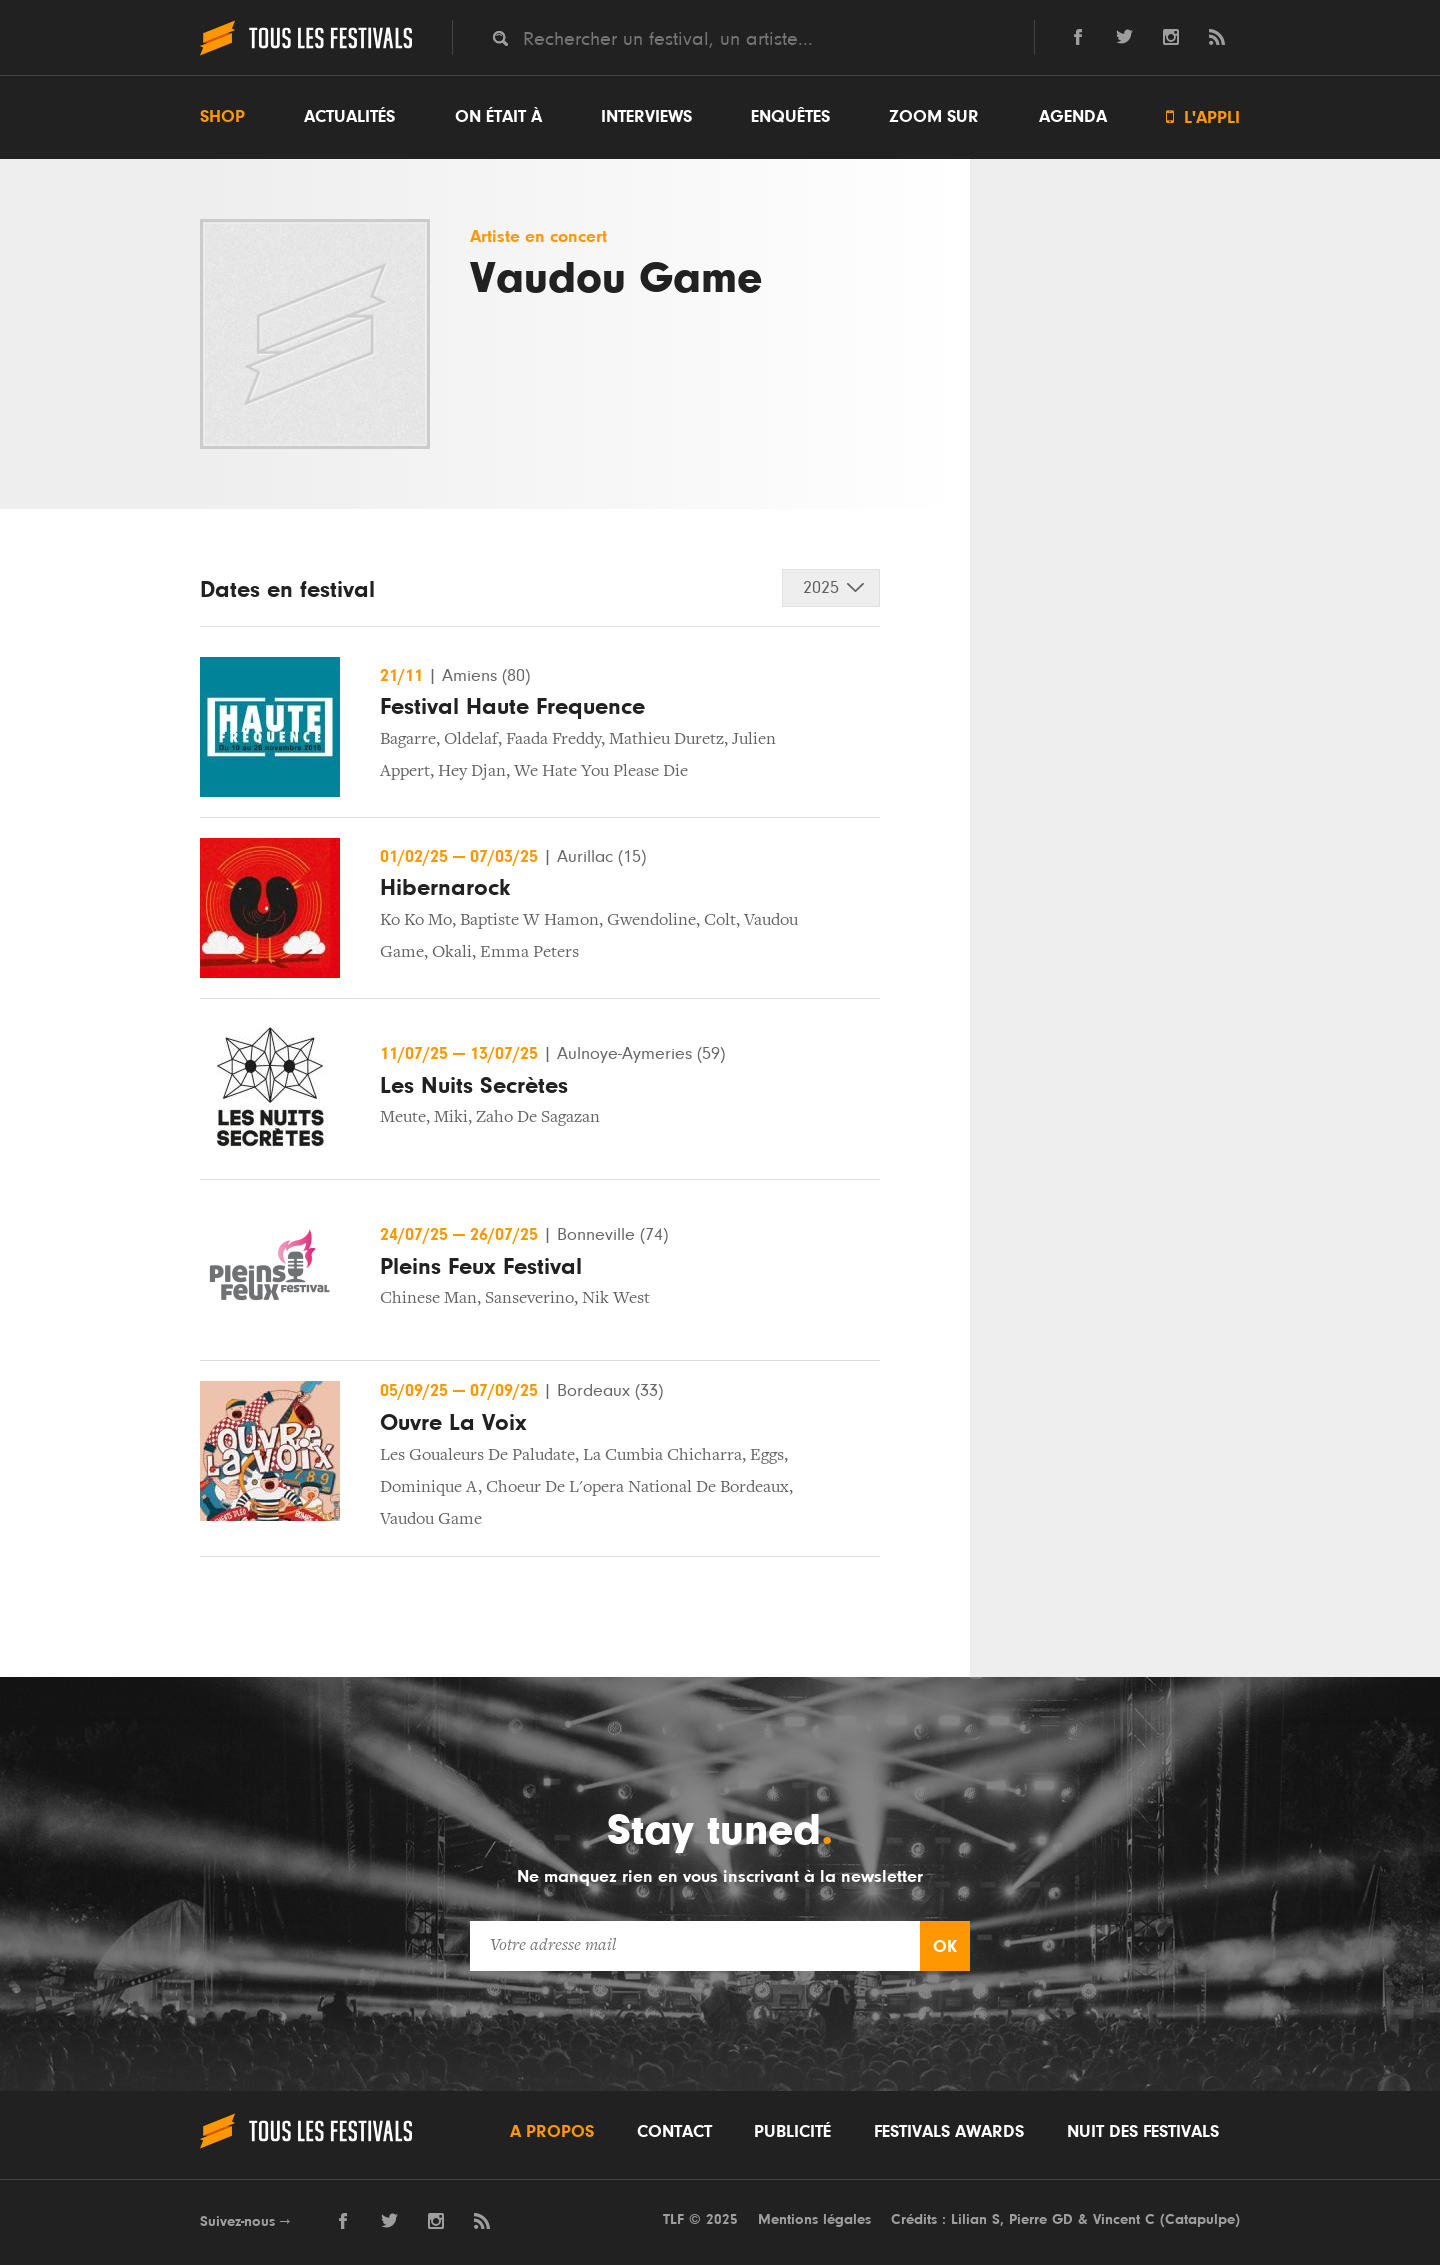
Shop (222, 117)
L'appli (1203, 117)
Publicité (792, 2132)
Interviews (646, 117)
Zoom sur (934, 117)
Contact (674, 2132)
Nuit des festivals (1143, 2132)
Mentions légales (814, 2219)
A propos (552, 2132)
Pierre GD (1041, 2219)
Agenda (1073, 117)
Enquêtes (790, 117)
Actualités (349, 117)
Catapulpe (1200, 2219)
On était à (498, 117)
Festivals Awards (949, 2132)
